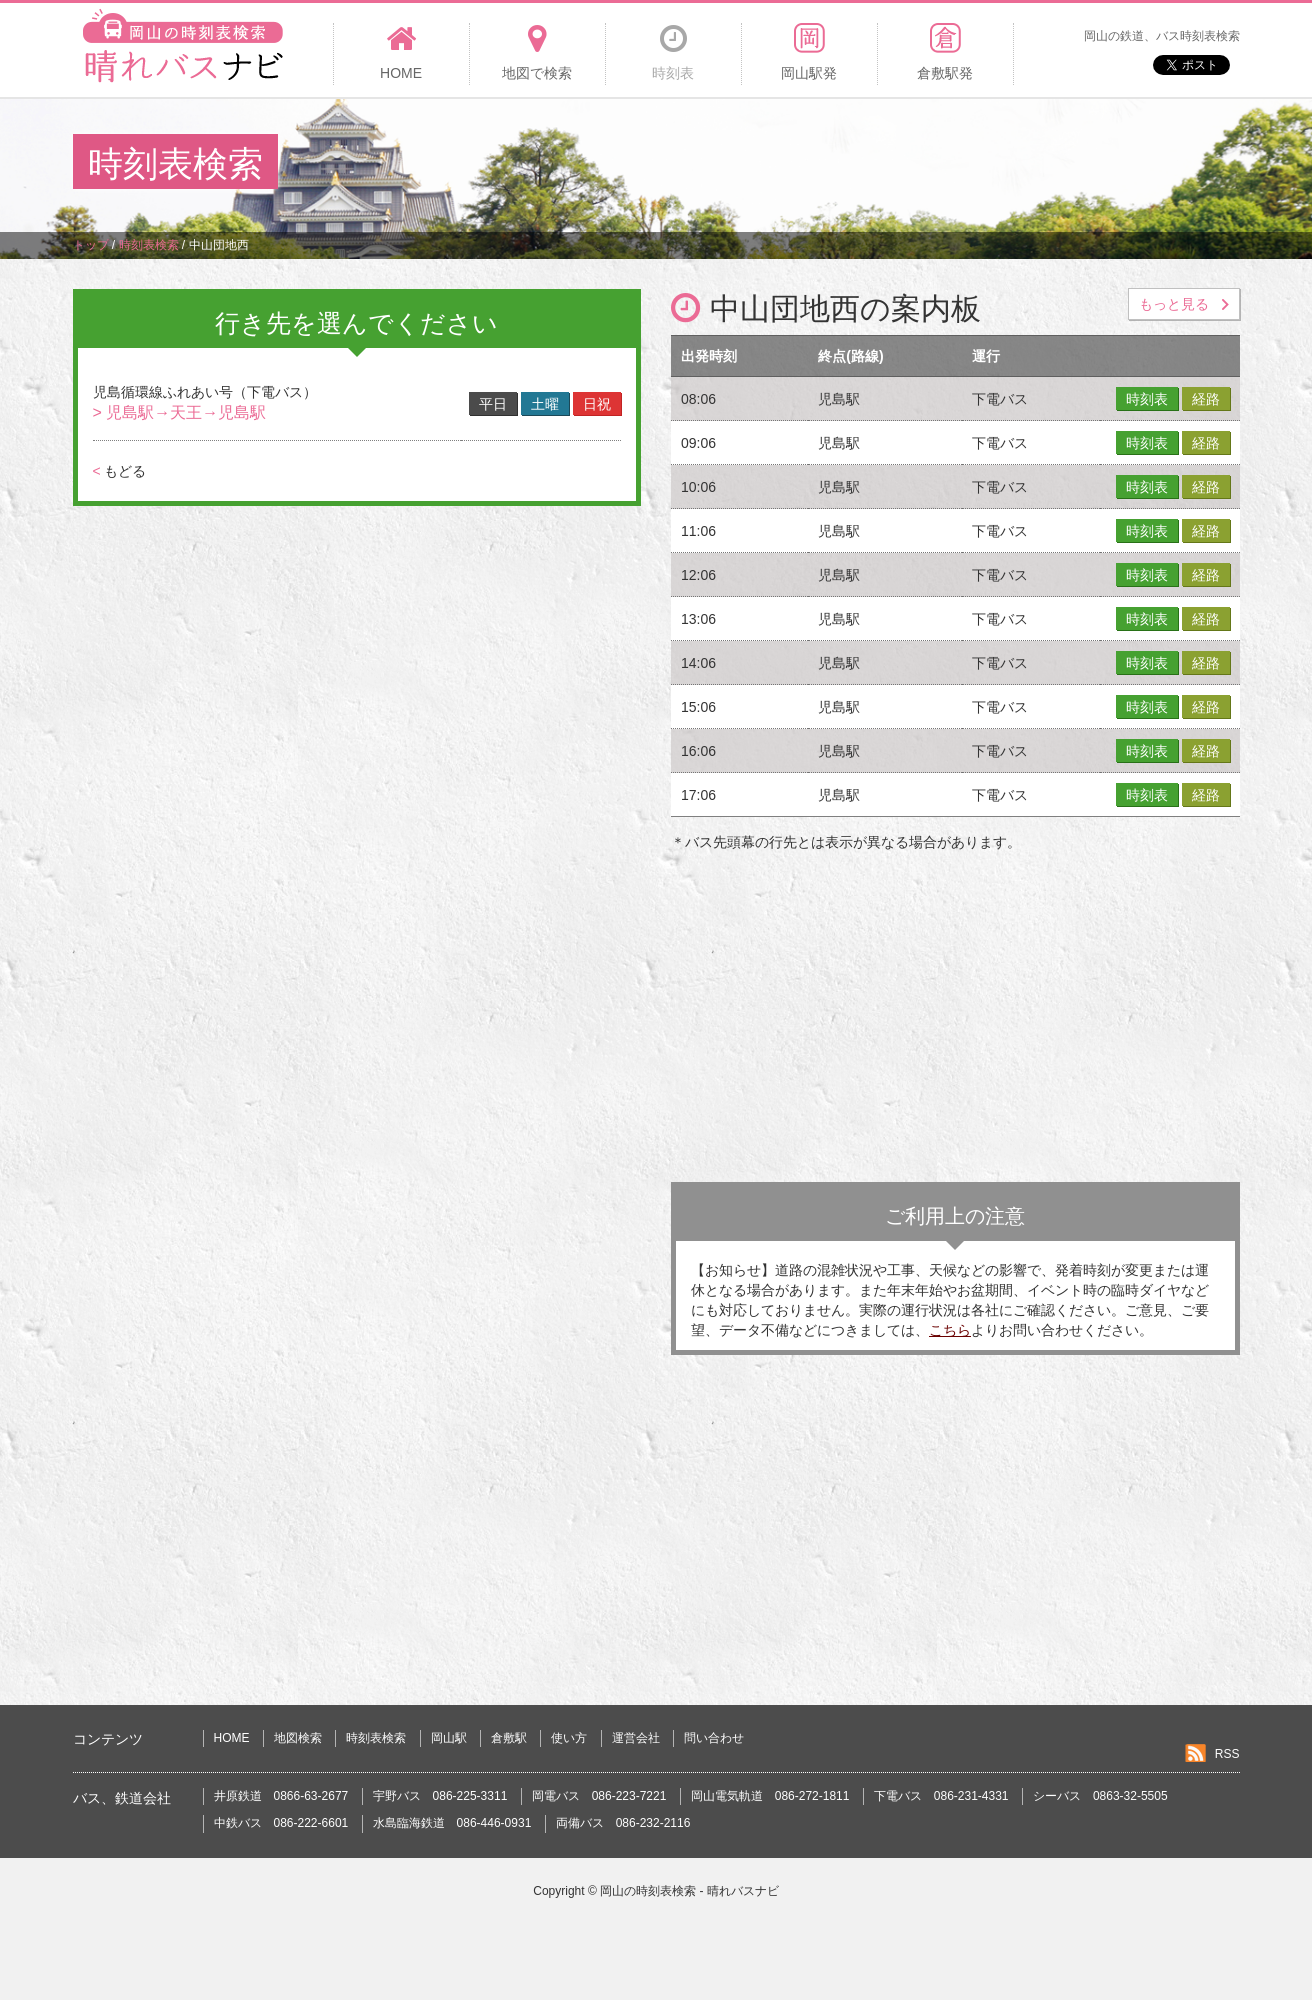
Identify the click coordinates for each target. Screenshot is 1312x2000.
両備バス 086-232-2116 (623, 1823)
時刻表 (1147, 399)
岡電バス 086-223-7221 (599, 1796)
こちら (950, 1330)
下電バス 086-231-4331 (941, 1796)
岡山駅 (449, 1738)
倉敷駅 (509, 1738)
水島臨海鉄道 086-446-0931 (452, 1823)
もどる (119, 471)
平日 (493, 404)
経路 (1206, 399)
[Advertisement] (875, 164)
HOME (232, 1738)
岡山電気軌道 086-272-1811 (770, 1796)
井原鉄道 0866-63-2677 (281, 1796)
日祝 (597, 404)
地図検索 (298, 1738)
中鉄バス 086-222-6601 (281, 1823)
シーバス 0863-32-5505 (1100, 1796)
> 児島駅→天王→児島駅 (180, 412)
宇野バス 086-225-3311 (440, 1796)
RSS (1227, 1754)
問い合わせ (714, 1738)
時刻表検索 (376, 1738)
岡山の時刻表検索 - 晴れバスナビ (689, 1891)
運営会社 (636, 1738)
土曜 (545, 404)
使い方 (569, 1738)
